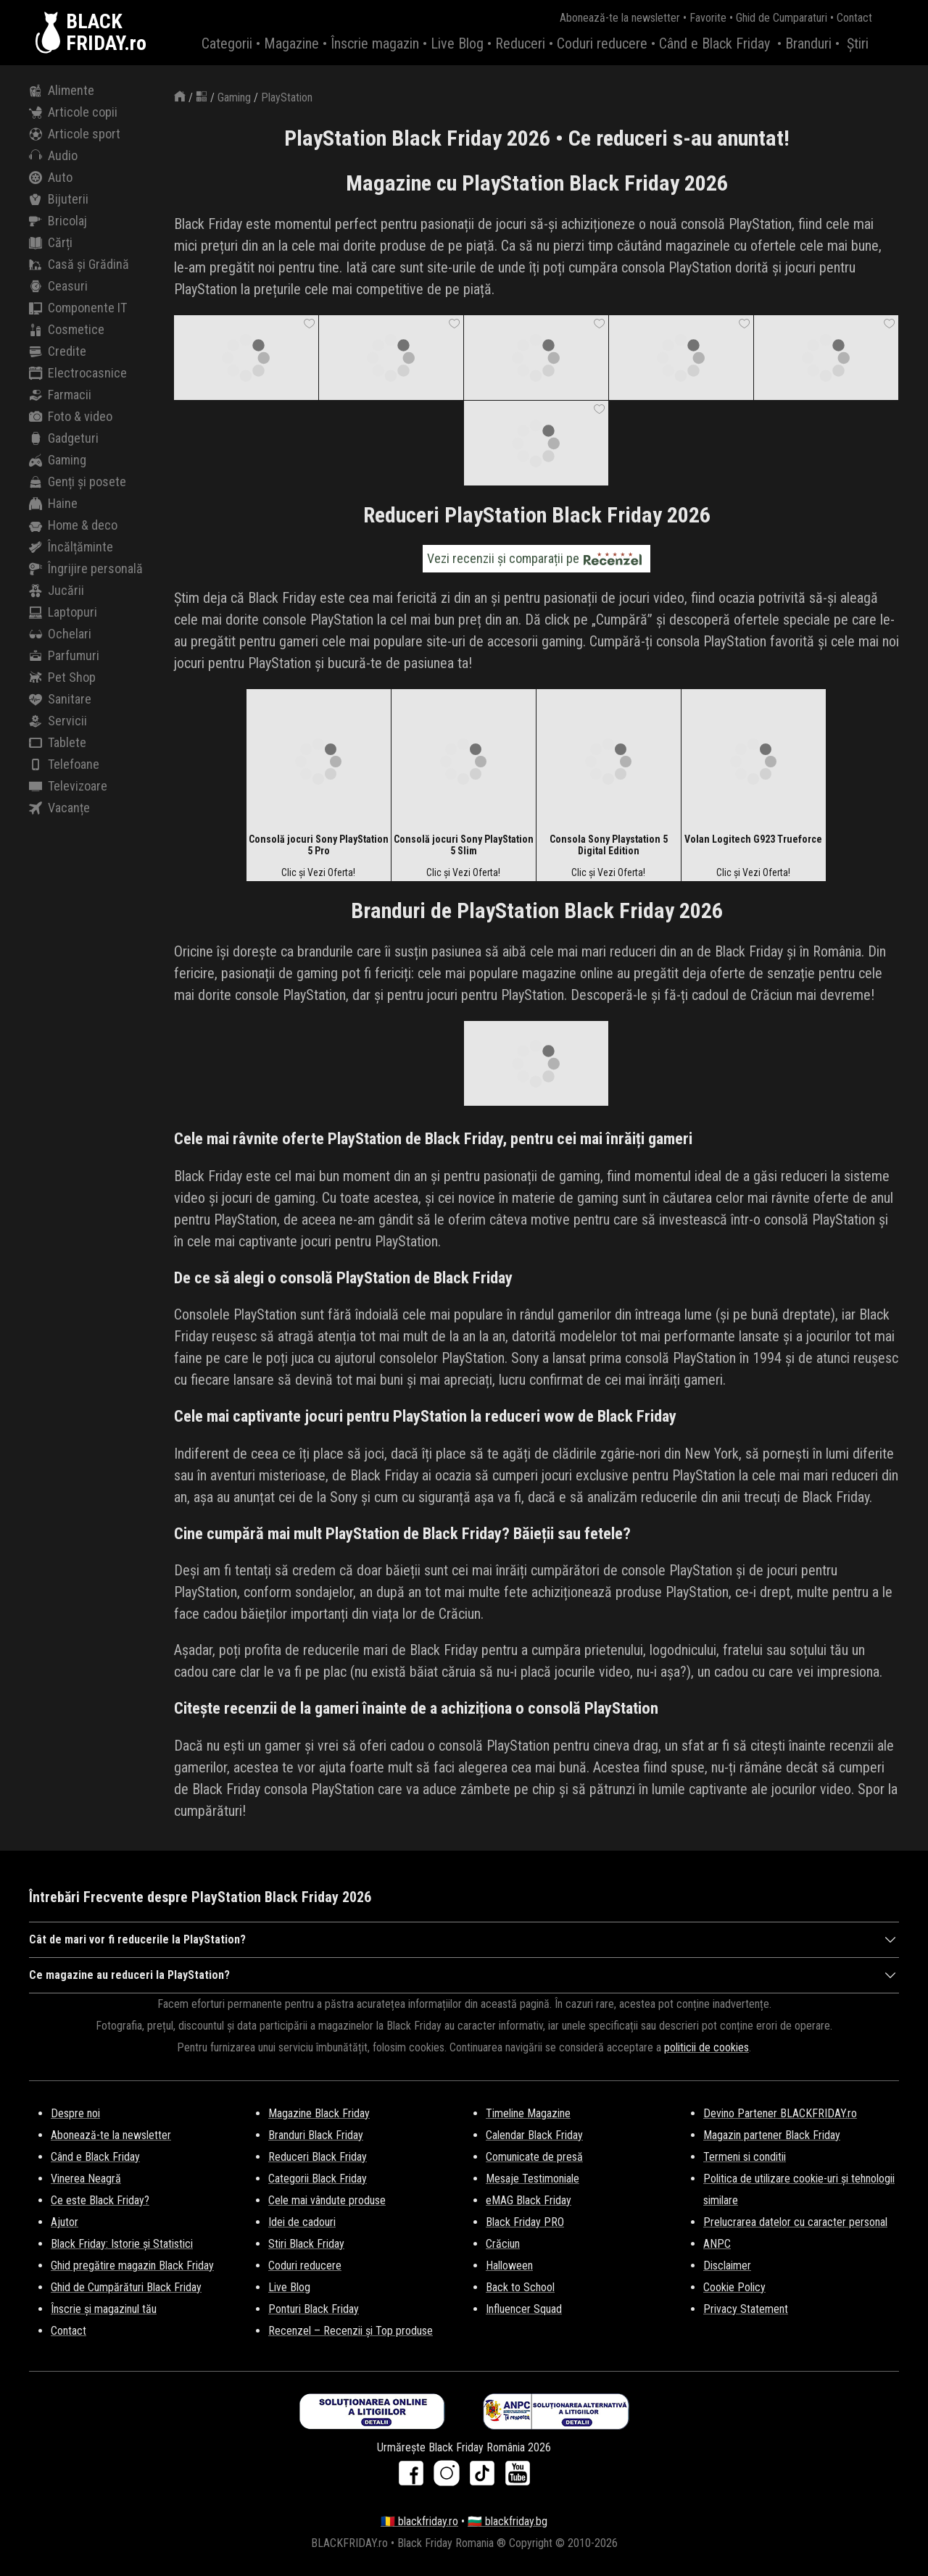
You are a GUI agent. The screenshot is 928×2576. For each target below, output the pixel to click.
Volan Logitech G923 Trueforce (753, 839)
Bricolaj (58, 221)
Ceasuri (58, 286)
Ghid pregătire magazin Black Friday (132, 2265)
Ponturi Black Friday (313, 2309)
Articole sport (74, 134)
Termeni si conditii (744, 2157)
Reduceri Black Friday (317, 2157)
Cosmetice (66, 330)
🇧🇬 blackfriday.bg (507, 2521)
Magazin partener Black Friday (771, 2135)
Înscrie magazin (375, 43)
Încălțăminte (71, 547)
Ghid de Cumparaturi (781, 18)
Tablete (57, 743)
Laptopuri (63, 612)
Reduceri (520, 43)
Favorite (707, 18)
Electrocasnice (78, 373)
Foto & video (70, 417)
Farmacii (60, 395)
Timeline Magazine (528, 2113)
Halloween (509, 2265)
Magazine (291, 43)
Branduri (808, 43)
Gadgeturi (64, 438)
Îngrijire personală (86, 569)
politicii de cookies (706, 2047)
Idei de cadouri (302, 2222)
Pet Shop (62, 677)
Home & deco (73, 525)
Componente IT (78, 308)
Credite (57, 351)
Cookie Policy (734, 2287)
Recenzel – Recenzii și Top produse (350, 2331)
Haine (53, 503)
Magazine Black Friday (319, 2113)
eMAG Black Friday (528, 2200)
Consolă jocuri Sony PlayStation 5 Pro (319, 844)
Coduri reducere (602, 43)
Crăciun (503, 2244)
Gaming (57, 460)
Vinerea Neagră (86, 2178)
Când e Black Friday (714, 43)
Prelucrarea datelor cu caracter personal (795, 2222)
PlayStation (286, 97)
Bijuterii (58, 199)
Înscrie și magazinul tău (104, 2309)
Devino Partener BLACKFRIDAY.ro (780, 2113)
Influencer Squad (524, 2309)
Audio (53, 156)
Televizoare (68, 786)
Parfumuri (64, 656)
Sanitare (60, 699)
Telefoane (64, 764)
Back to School (520, 2287)
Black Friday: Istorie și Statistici (122, 2244)
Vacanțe (59, 808)
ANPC (717, 2244)
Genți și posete (77, 482)
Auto (50, 177)
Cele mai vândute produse (327, 2200)
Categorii (227, 43)
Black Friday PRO (525, 2222)
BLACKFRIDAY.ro (106, 32)
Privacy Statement (745, 2309)
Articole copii (73, 112)
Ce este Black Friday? (100, 2200)
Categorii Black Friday (317, 2178)
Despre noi (75, 2113)
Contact (854, 18)
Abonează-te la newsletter (620, 18)
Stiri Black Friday (306, 2244)
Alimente (61, 90)
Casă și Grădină (79, 264)
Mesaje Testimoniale (532, 2178)
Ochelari (60, 634)
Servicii (58, 721)
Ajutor (64, 2222)
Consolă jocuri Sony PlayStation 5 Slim (464, 844)
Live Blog (457, 43)
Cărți (50, 243)
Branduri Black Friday (315, 2135)
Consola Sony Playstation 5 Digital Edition (609, 844)
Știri (858, 43)
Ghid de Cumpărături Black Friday (126, 2287)
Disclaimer (727, 2265)
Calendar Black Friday (534, 2135)
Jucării (56, 590)
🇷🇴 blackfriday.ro (419, 2521)
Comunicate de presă (534, 2157)
